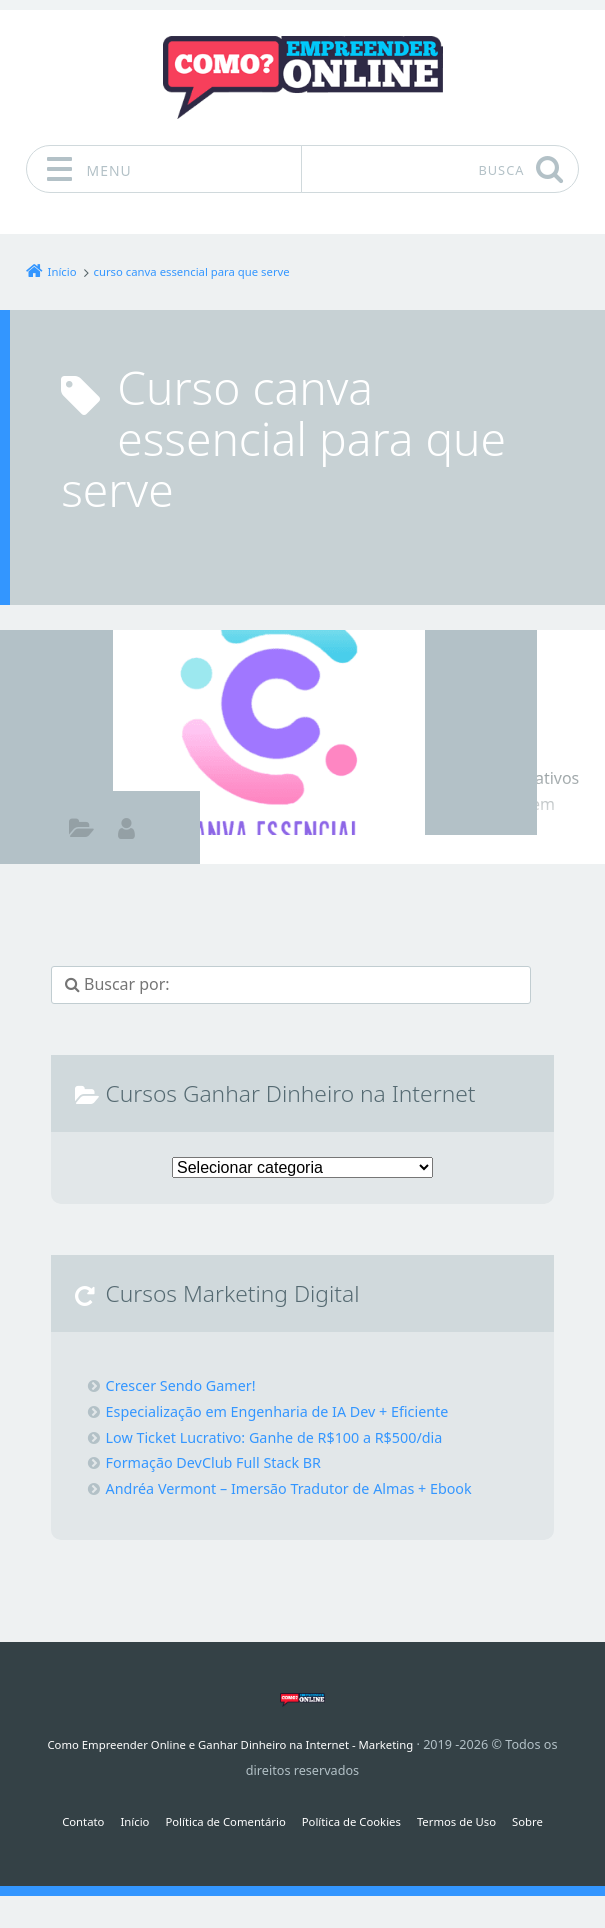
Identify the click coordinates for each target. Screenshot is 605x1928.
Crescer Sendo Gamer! (189, 1385)
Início (118, 1821)
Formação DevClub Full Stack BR (226, 1462)
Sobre (549, 1821)
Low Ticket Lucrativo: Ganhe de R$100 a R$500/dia (294, 1437)
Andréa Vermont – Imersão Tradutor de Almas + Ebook (310, 1488)
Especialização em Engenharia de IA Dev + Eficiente (297, 1411)
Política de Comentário (217, 1821)
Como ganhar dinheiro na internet (82, 831)
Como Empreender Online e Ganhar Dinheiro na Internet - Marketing (230, 1744)
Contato (62, 1821)
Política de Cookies (356, 1821)
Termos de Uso (471, 1821)
